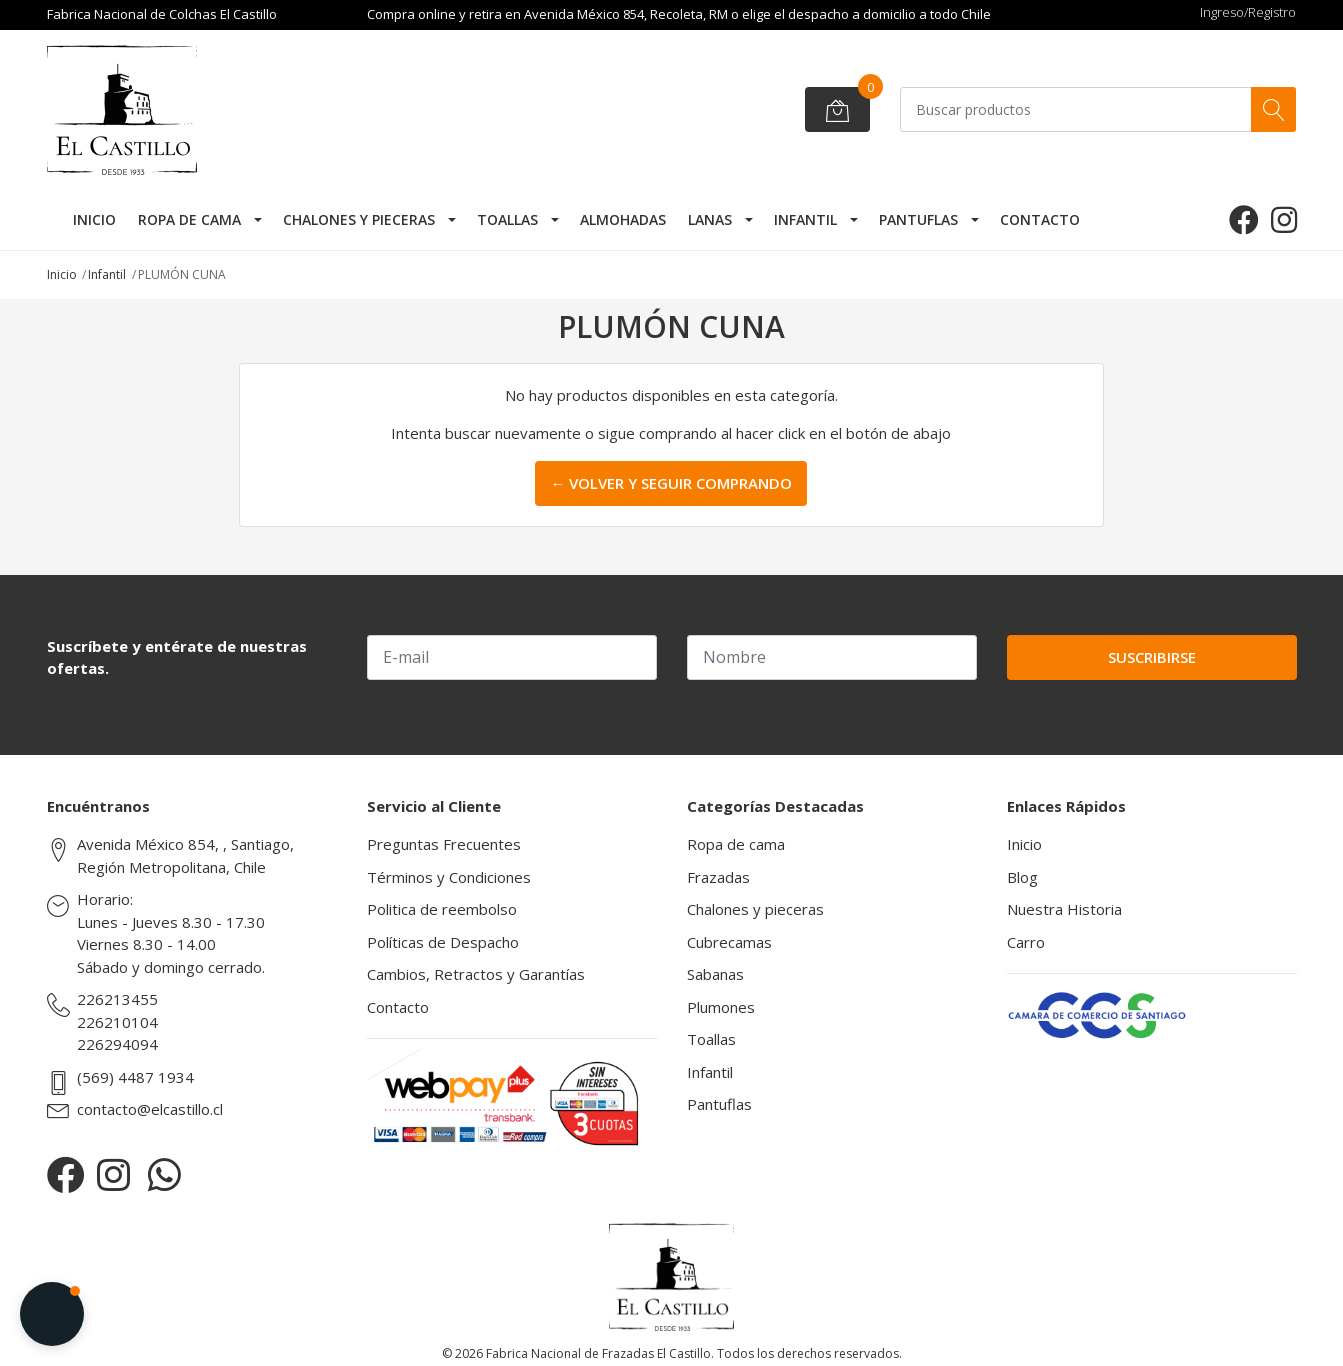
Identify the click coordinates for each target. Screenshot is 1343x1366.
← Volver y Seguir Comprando (671, 483)
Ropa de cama (189, 219)
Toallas (507, 219)
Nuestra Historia (1064, 909)
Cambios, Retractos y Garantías (476, 974)
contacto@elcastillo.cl (150, 1109)
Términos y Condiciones (449, 877)
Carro (1026, 942)
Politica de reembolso (442, 909)
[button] (52, 1314)
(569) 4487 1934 (135, 1077)
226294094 (117, 1044)
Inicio (94, 219)
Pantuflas (918, 219)
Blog (1022, 877)
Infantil (805, 219)
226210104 (117, 1022)
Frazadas (718, 877)
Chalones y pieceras (359, 219)
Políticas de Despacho (443, 942)
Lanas (710, 219)
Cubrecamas (729, 942)
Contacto (1040, 219)
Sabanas (715, 974)
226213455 (117, 999)
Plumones (721, 1007)
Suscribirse (1152, 657)
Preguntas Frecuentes (444, 844)
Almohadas (623, 219)
